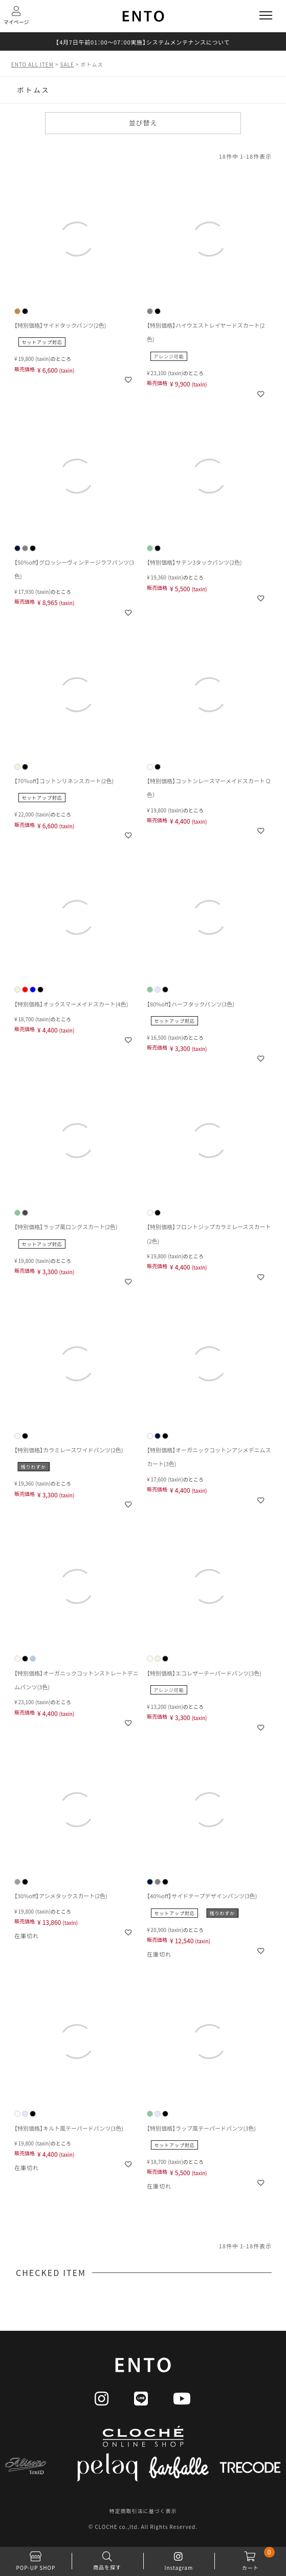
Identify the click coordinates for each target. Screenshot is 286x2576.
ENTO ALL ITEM (32, 64)
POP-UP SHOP (36, 2559)
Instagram (179, 2559)
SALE (67, 64)
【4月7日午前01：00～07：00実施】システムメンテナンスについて (143, 42)
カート (250, 2559)
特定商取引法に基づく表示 (143, 2511)
